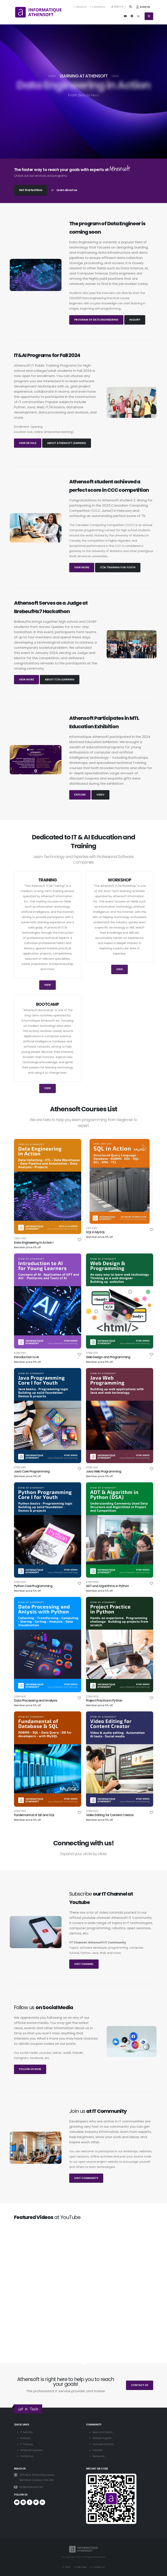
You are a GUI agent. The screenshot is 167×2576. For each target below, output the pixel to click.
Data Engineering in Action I (33, 1242)
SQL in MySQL (95, 1232)
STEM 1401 (20, 1582)
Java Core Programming (32, 1471)
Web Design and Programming (108, 1357)
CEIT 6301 (91, 1228)
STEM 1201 (92, 1353)
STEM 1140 (20, 1353)
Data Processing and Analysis (35, 1700)
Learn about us (67, 190)
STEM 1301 (20, 1467)
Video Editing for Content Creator (110, 1815)
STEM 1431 (20, 1696)
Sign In (143, 7)
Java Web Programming (103, 1471)
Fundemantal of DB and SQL (34, 1815)
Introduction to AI (26, 1357)
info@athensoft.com (32, 2487)
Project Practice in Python (104, 1700)
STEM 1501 (20, 1811)
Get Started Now (30, 190)
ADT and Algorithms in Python (107, 1586)
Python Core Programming (33, 1586)
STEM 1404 (92, 1582)
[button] (118, 6)
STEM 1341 (92, 1467)
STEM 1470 (92, 1696)
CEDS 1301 (20, 1238)
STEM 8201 (92, 1811)
